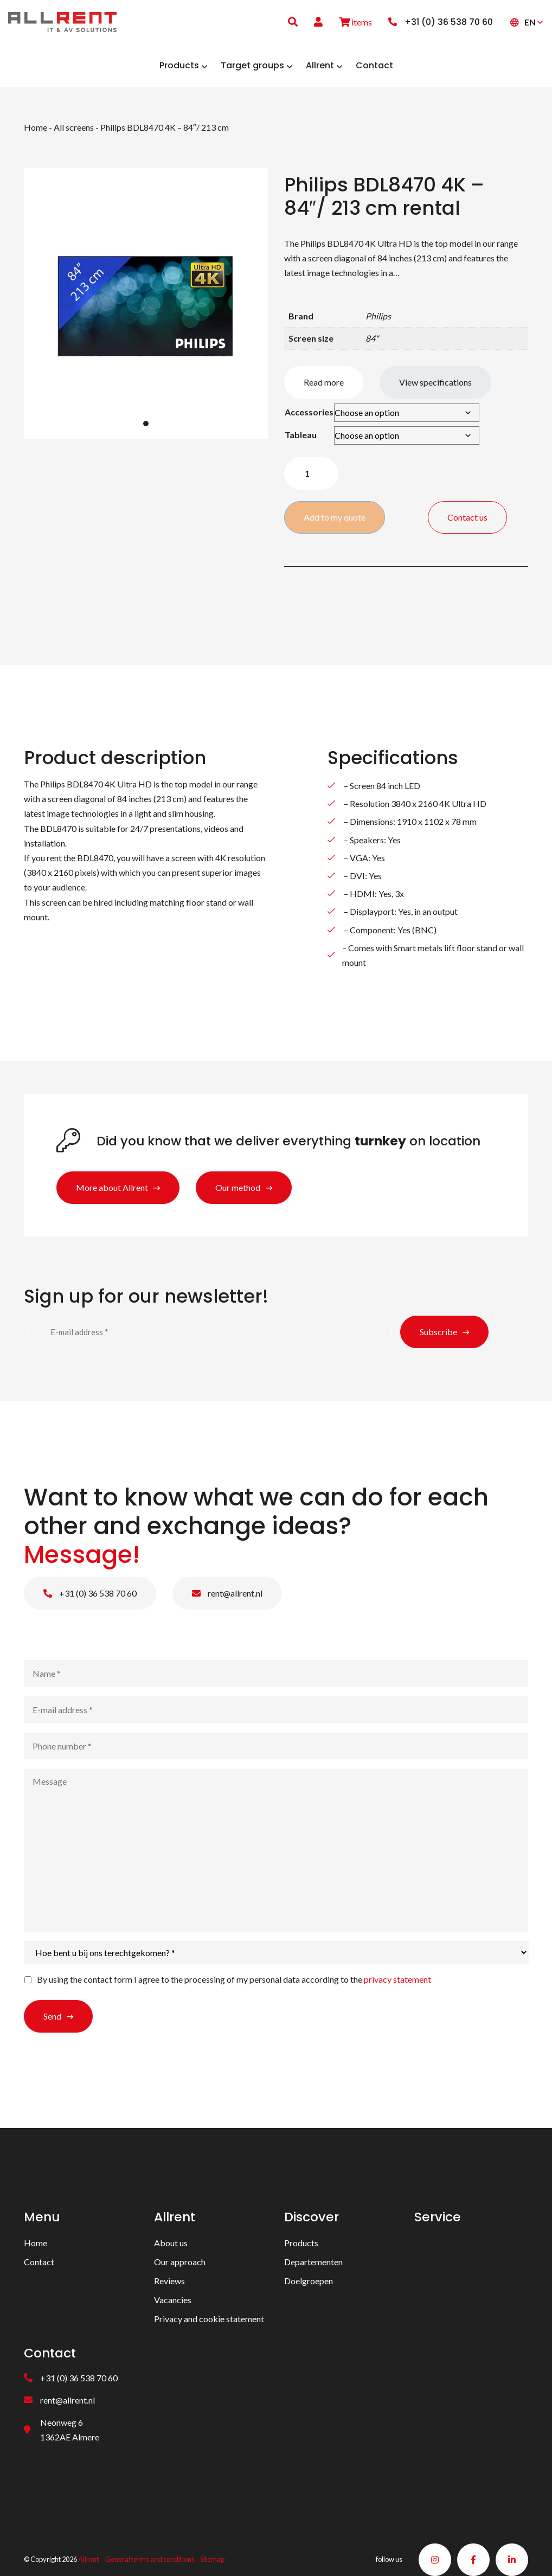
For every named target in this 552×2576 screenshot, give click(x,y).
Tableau (301, 435)
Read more (324, 382)
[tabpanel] (146, 303)
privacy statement (397, 1979)
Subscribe (438, 1332)
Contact (39, 2262)
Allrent (88, 2559)
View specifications (435, 382)
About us (171, 2243)
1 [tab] (146, 423)
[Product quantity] (311, 473)
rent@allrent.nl (227, 1593)
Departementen (313, 2262)
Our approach (180, 2262)
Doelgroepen (308, 2281)
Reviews (169, 2281)
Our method (237, 1187)
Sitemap (212, 2559)
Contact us (467, 517)
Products (301, 2243)
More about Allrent (112, 1187)
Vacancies (172, 2300)
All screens (74, 127)
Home (35, 127)
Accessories (309, 412)
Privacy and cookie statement (209, 2319)
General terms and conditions (150, 2559)
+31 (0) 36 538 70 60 (90, 1593)
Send (52, 2016)
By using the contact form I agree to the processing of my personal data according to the (234, 1979)
